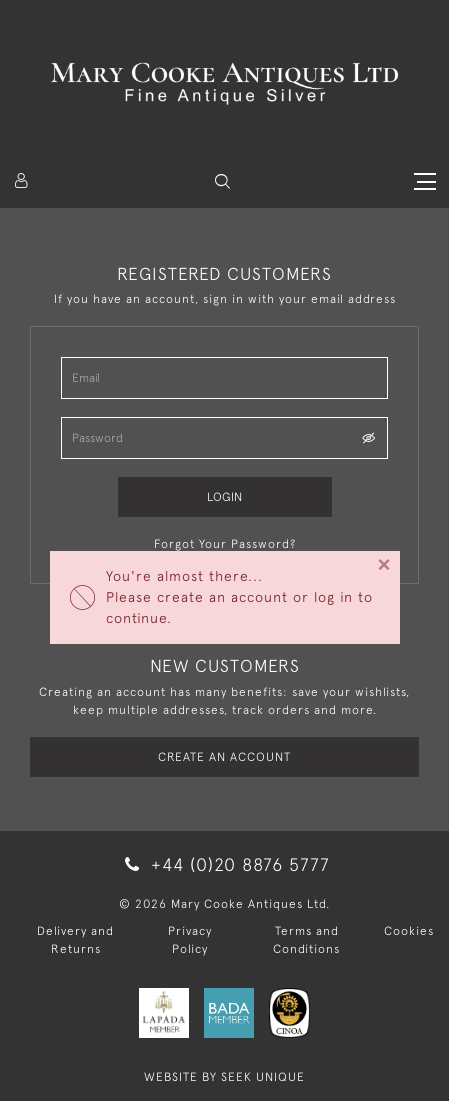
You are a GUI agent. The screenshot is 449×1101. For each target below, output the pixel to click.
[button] (222, 181)
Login (224, 497)
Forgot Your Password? (225, 544)
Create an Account (224, 757)
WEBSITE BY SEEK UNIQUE (224, 1077)
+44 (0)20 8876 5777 (224, 864)
